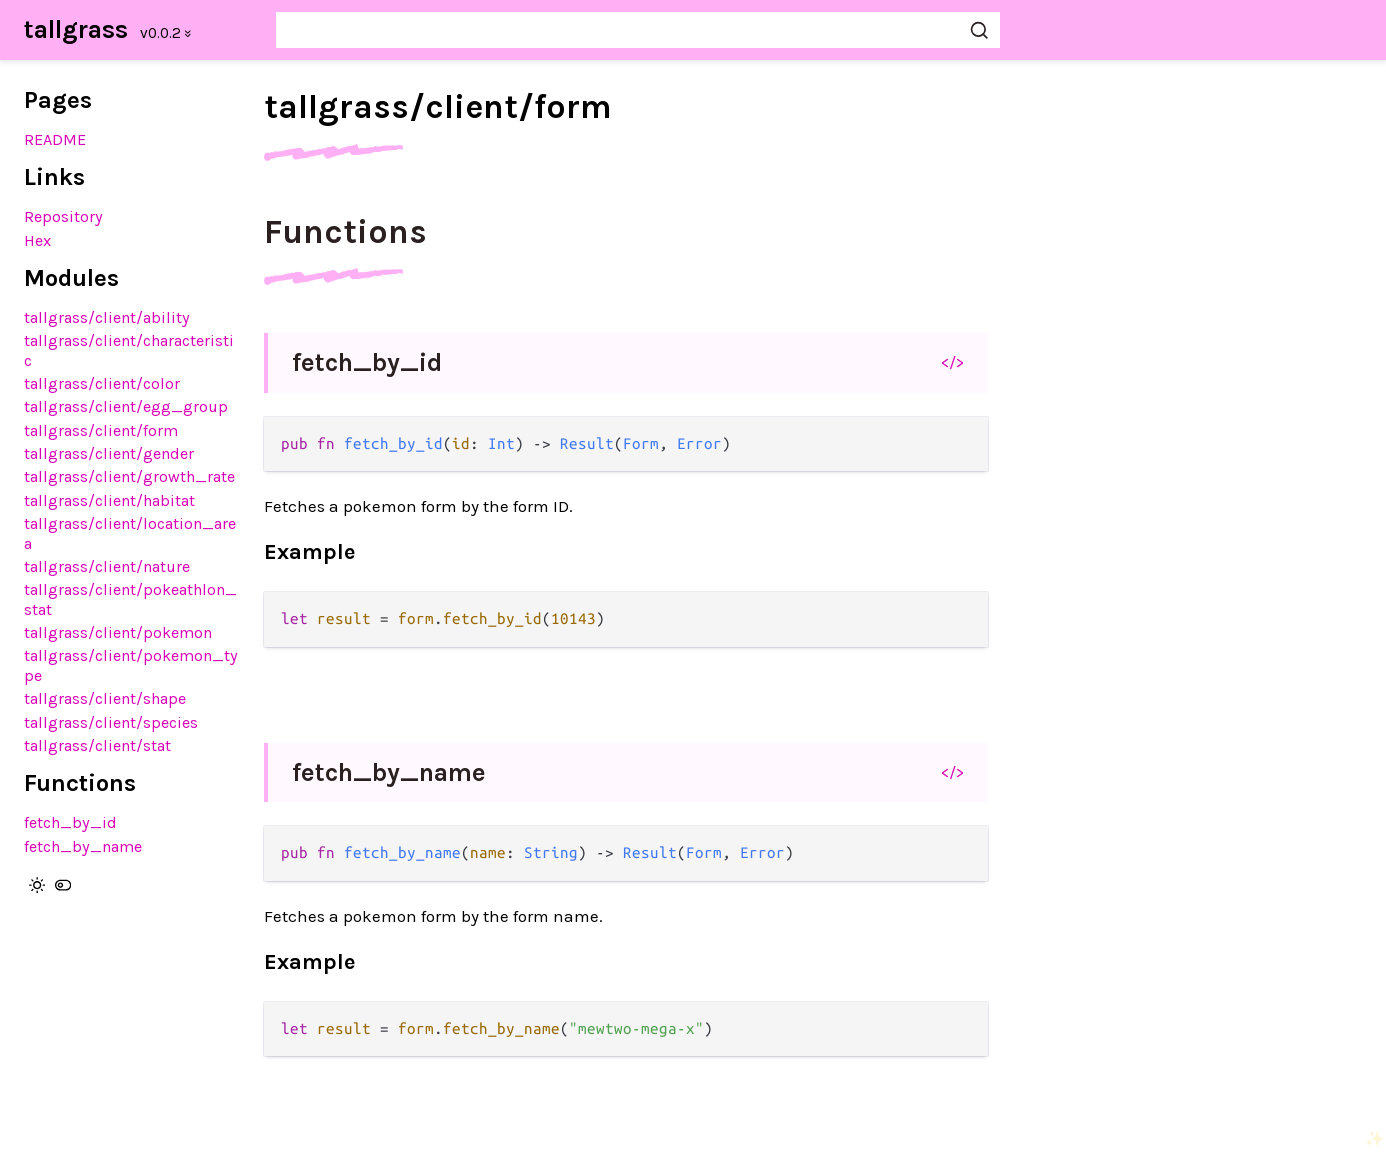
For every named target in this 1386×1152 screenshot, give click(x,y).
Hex (37, 240)
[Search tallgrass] (638, 30)
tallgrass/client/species (111, 722)
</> (952, 362)
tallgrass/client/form (101, 430)
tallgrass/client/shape (105, 698)
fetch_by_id (70, 822)
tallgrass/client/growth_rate (129, 476)
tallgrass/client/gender (109, 453)
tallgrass (76, 29)
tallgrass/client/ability (107, 317)
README (55, 139)
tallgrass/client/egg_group (126, 406)
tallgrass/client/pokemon (118, 632)
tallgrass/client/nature (107, 566)
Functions (345, 232)
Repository (63, 216)
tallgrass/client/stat (97, 745)
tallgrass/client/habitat (109, 500)
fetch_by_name (83, 846)
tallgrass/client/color (102, 383)
